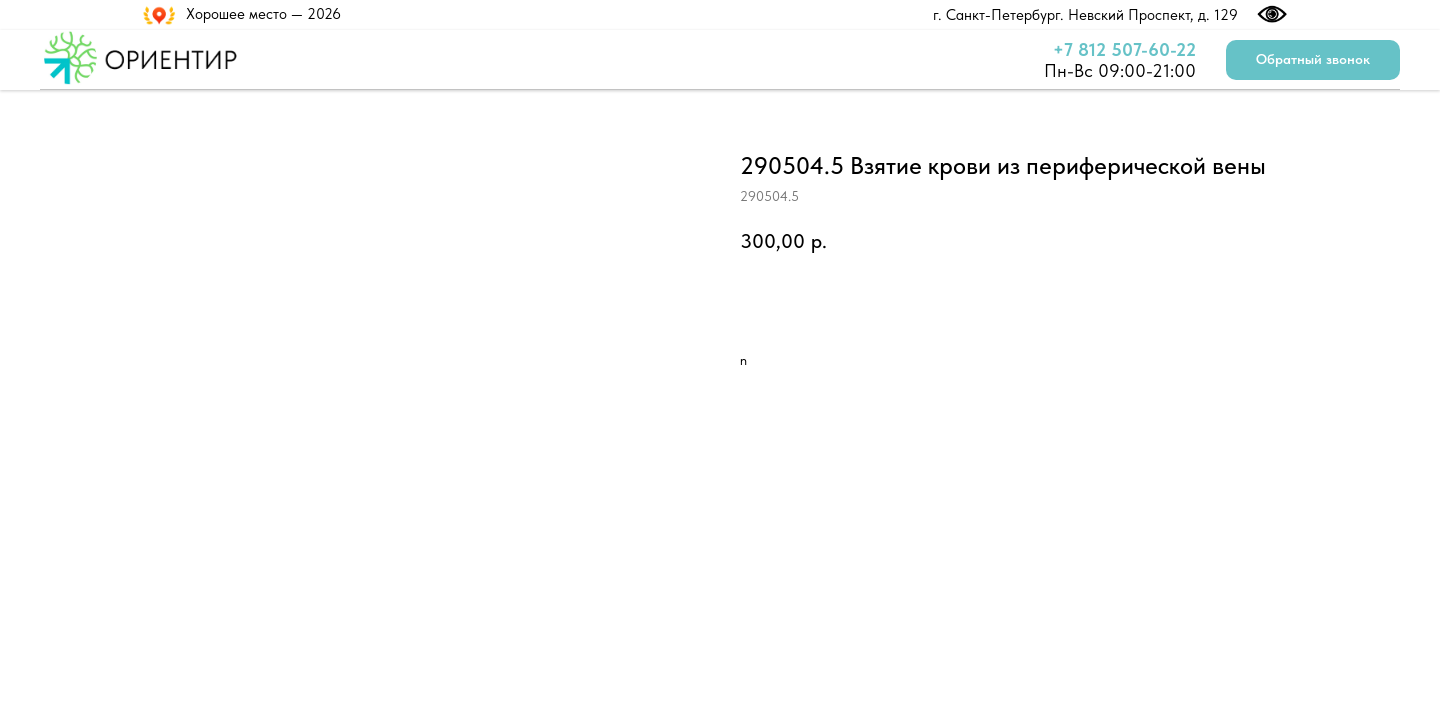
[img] (921, 14)
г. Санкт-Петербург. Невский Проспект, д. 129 (1085, 15)
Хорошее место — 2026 (263, 14)
